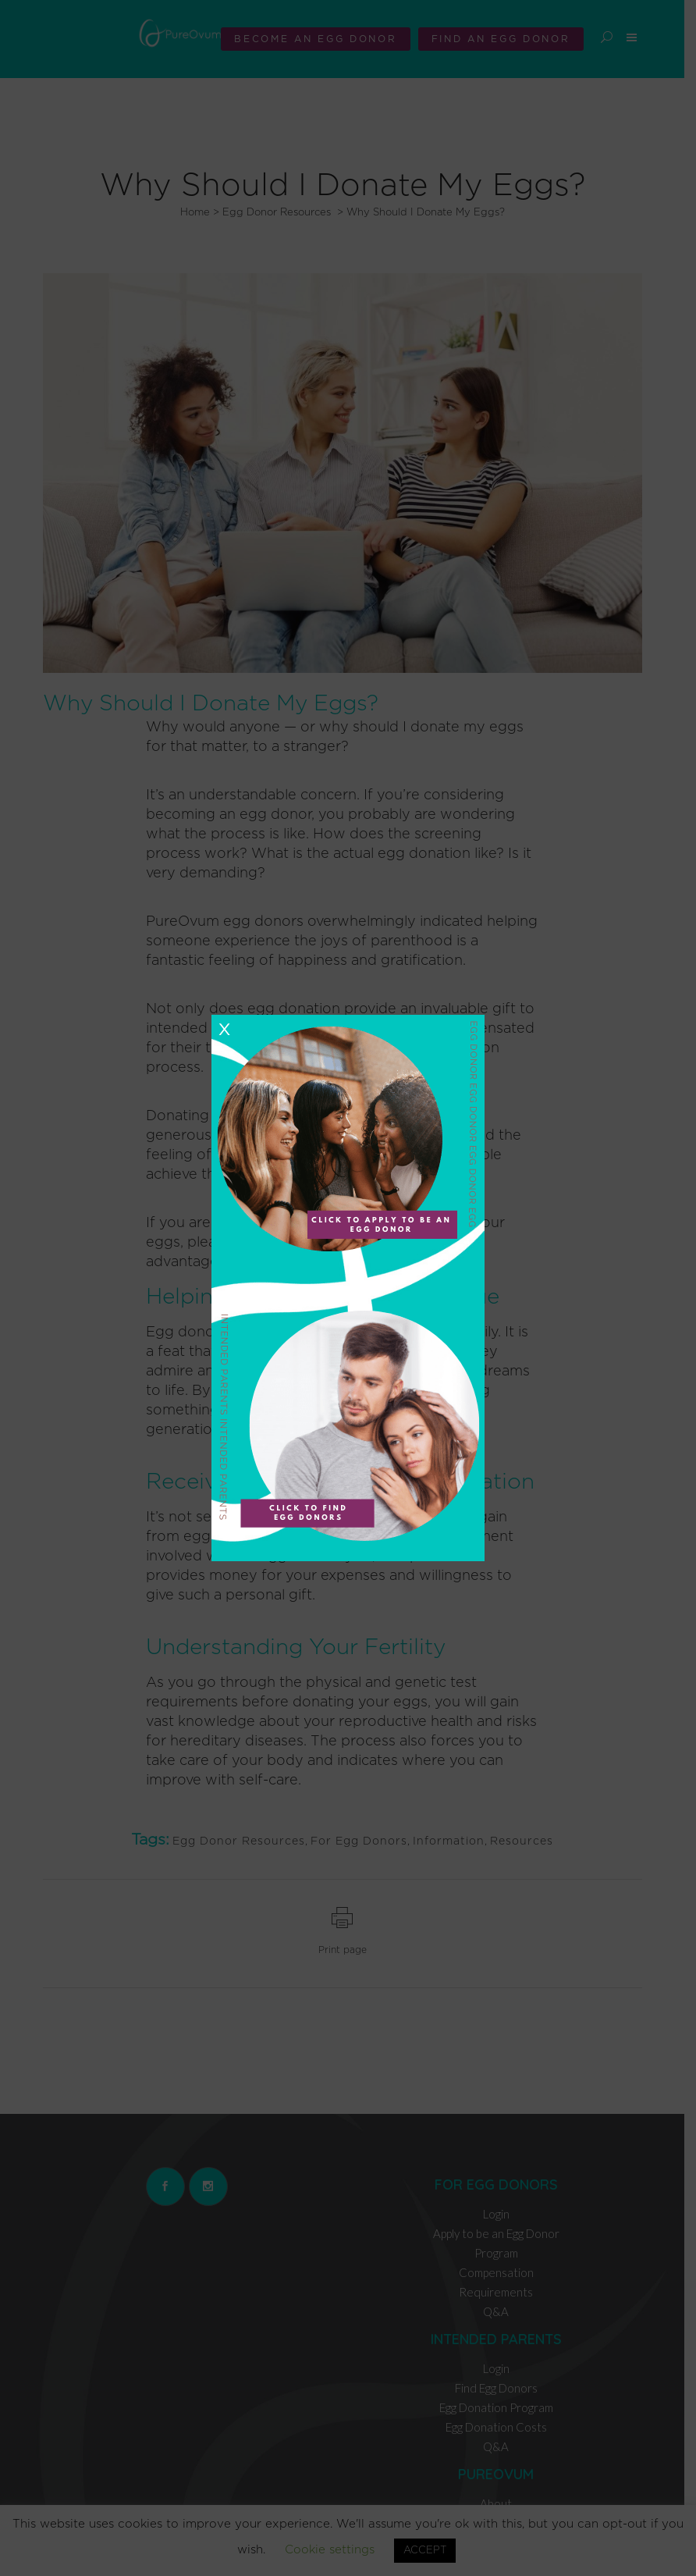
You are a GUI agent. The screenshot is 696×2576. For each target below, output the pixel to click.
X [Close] (223, 1030)
